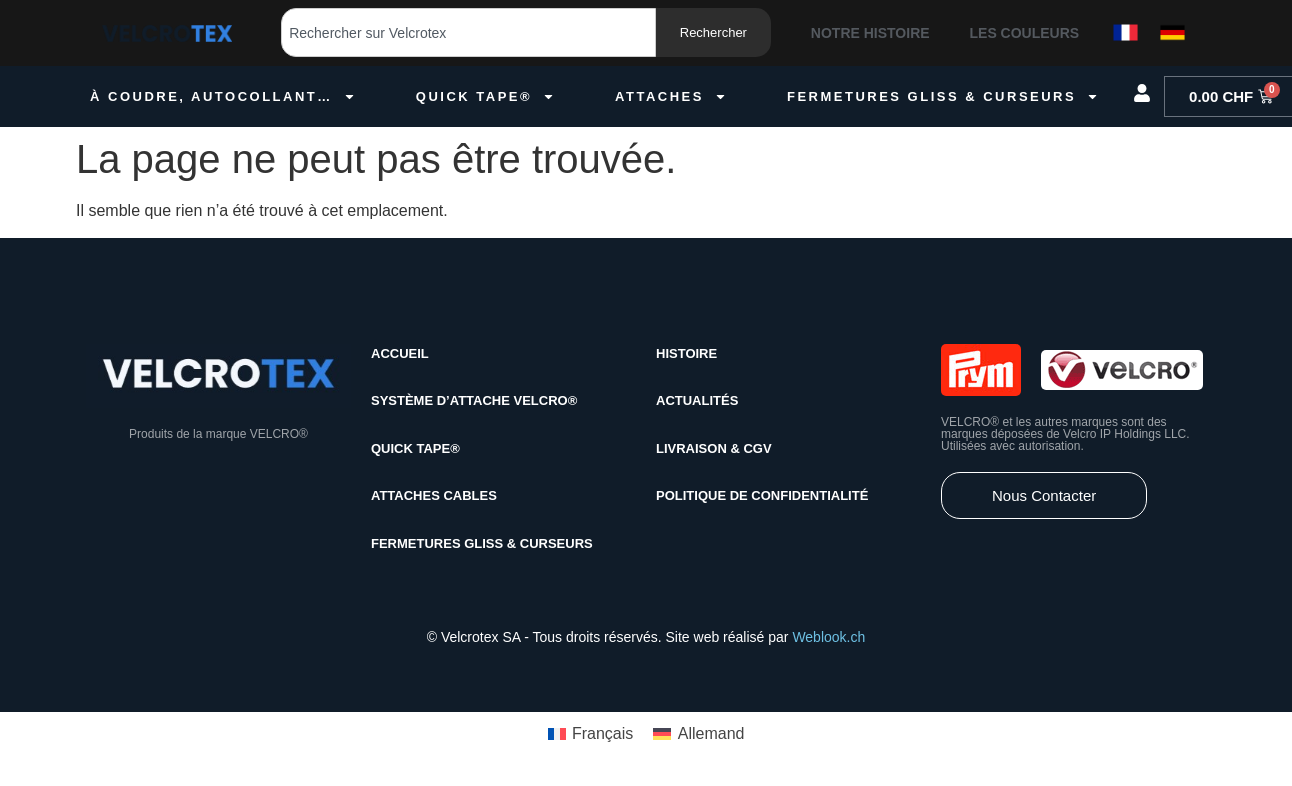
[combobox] (468, 32)
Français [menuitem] (602, 733)
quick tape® (485, 96)
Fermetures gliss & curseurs (943, 96)
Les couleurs (1025, 33)
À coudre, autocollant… (223, 96)
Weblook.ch (828, 637)
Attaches (671, 96)
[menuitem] (591, 734)
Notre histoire (870, 33)
